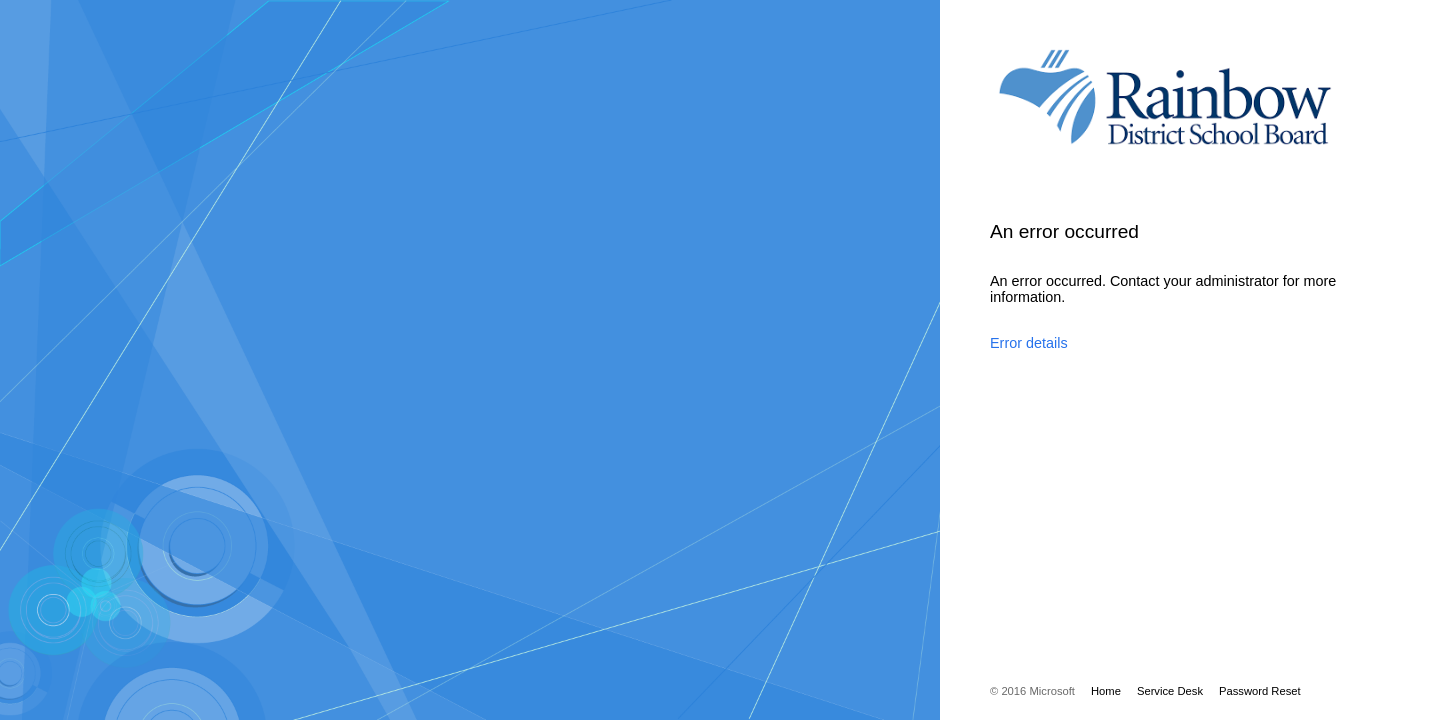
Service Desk (1170, 691)
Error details (1029, 343)
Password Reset (1260, 691)
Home (1106, 691)
